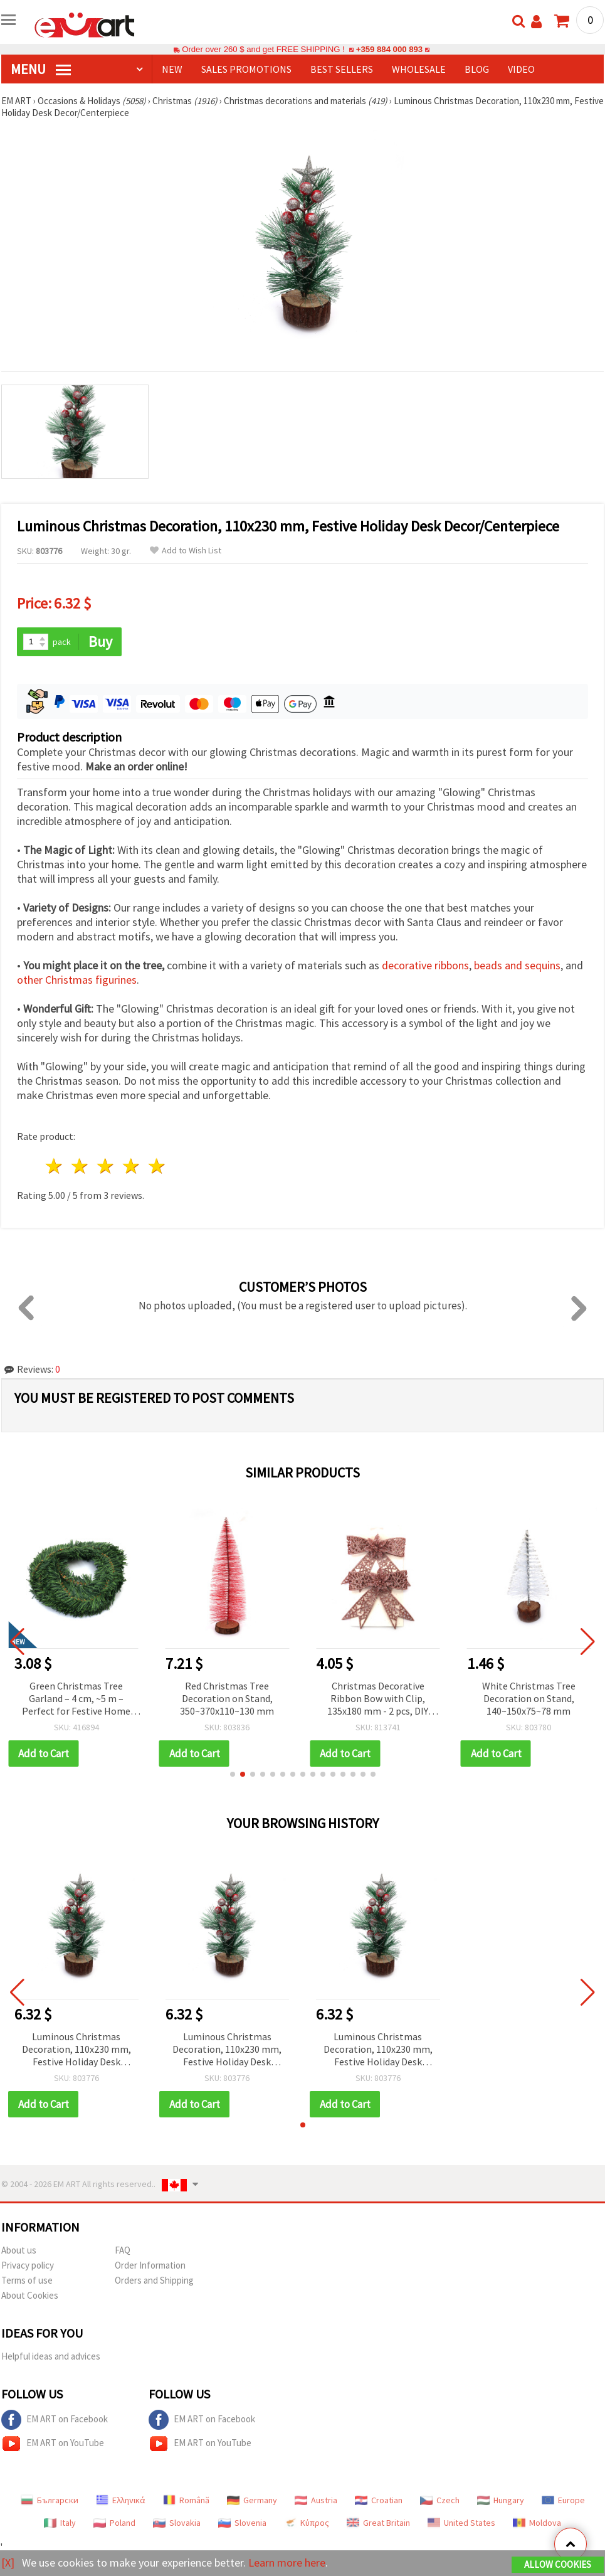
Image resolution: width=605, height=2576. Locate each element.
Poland (114, 2522)
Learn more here (286, 2562)
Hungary (500, 2500)
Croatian (378, 2500)
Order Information (150, 2265)
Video (521, 69)
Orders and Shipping (154, 2280)
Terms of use (27, 2280)
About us (18, 2250)
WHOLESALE (419, 69)
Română (186, 2500)
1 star (55, 1166)
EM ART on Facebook (54, 2420)
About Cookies (29, 2295)
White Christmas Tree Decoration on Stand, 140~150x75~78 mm (529, 1698)
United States (461, 2522)
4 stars (131, 1166)
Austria (316, 2500)
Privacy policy (27, 2265)
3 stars (106, 1166)
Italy (60, 2522)
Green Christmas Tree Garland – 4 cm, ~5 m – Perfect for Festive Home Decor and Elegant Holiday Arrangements (76, 1699)
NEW (172, 69)
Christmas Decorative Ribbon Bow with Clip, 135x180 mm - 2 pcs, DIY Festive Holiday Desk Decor (377, 1699)
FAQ (122, 2250)
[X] (7, 2562)
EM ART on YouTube (52, 2444)
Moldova (537, 2522)
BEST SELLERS (341, 69)
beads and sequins (517, 965)
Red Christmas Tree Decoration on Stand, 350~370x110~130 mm (227, 1698)
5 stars (157, 1166)
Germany (252, 2500)
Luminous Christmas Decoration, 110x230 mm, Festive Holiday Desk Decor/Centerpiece (76, 2050)
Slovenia (242, 2522)
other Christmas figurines (77, 979)
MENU (41, 69)
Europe (563, 2500)
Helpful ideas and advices (50, 2356)
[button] (232, 1774)
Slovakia (177, 2522)
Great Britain (378, 2522)
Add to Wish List (185, 550)
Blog (477, 69)
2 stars (80, 1166)
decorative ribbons (425, 965)
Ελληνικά (120, 2500)
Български (49, 2500)
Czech (440, 2500)
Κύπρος (306, 2522)
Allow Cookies (557, 2564)
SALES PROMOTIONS (246, 69)
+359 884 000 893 (389, 49)
